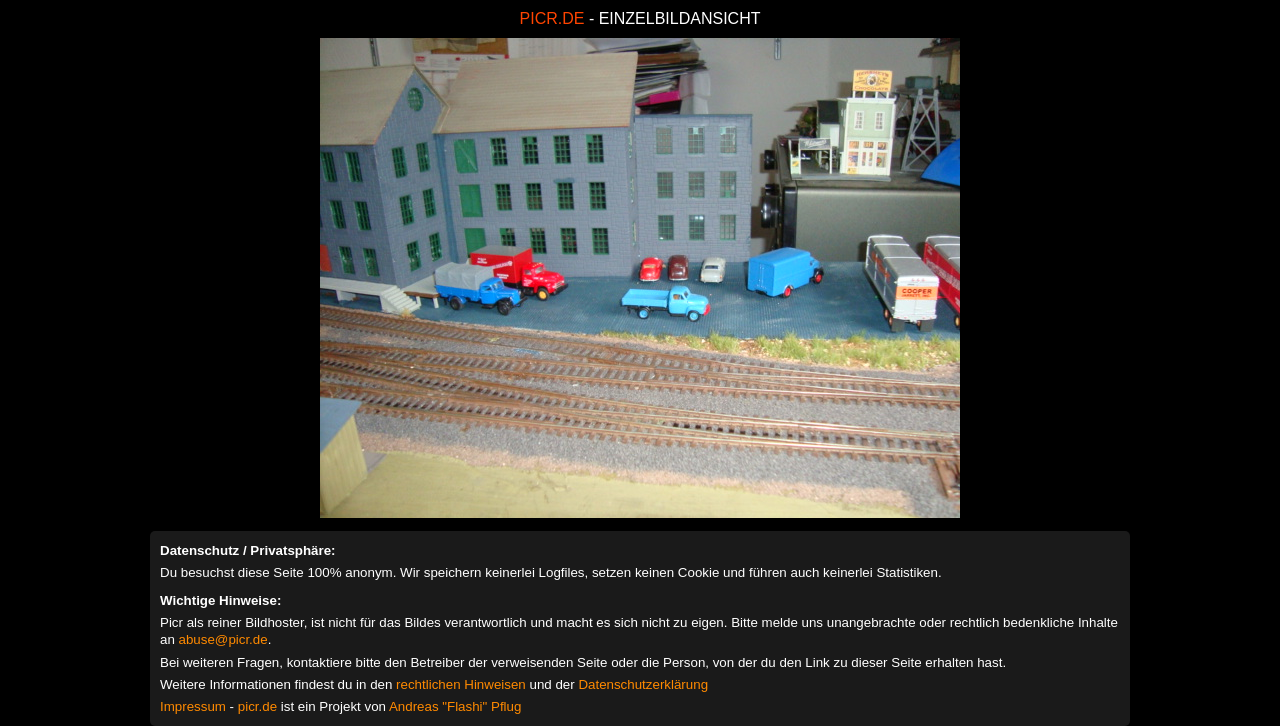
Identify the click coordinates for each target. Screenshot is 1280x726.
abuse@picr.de (223, 639)
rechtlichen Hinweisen (461, 684)
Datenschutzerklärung (643, 684)
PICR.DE (552, 18)
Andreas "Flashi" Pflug (455, 706)
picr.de (257, 706)
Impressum (193, 706)
